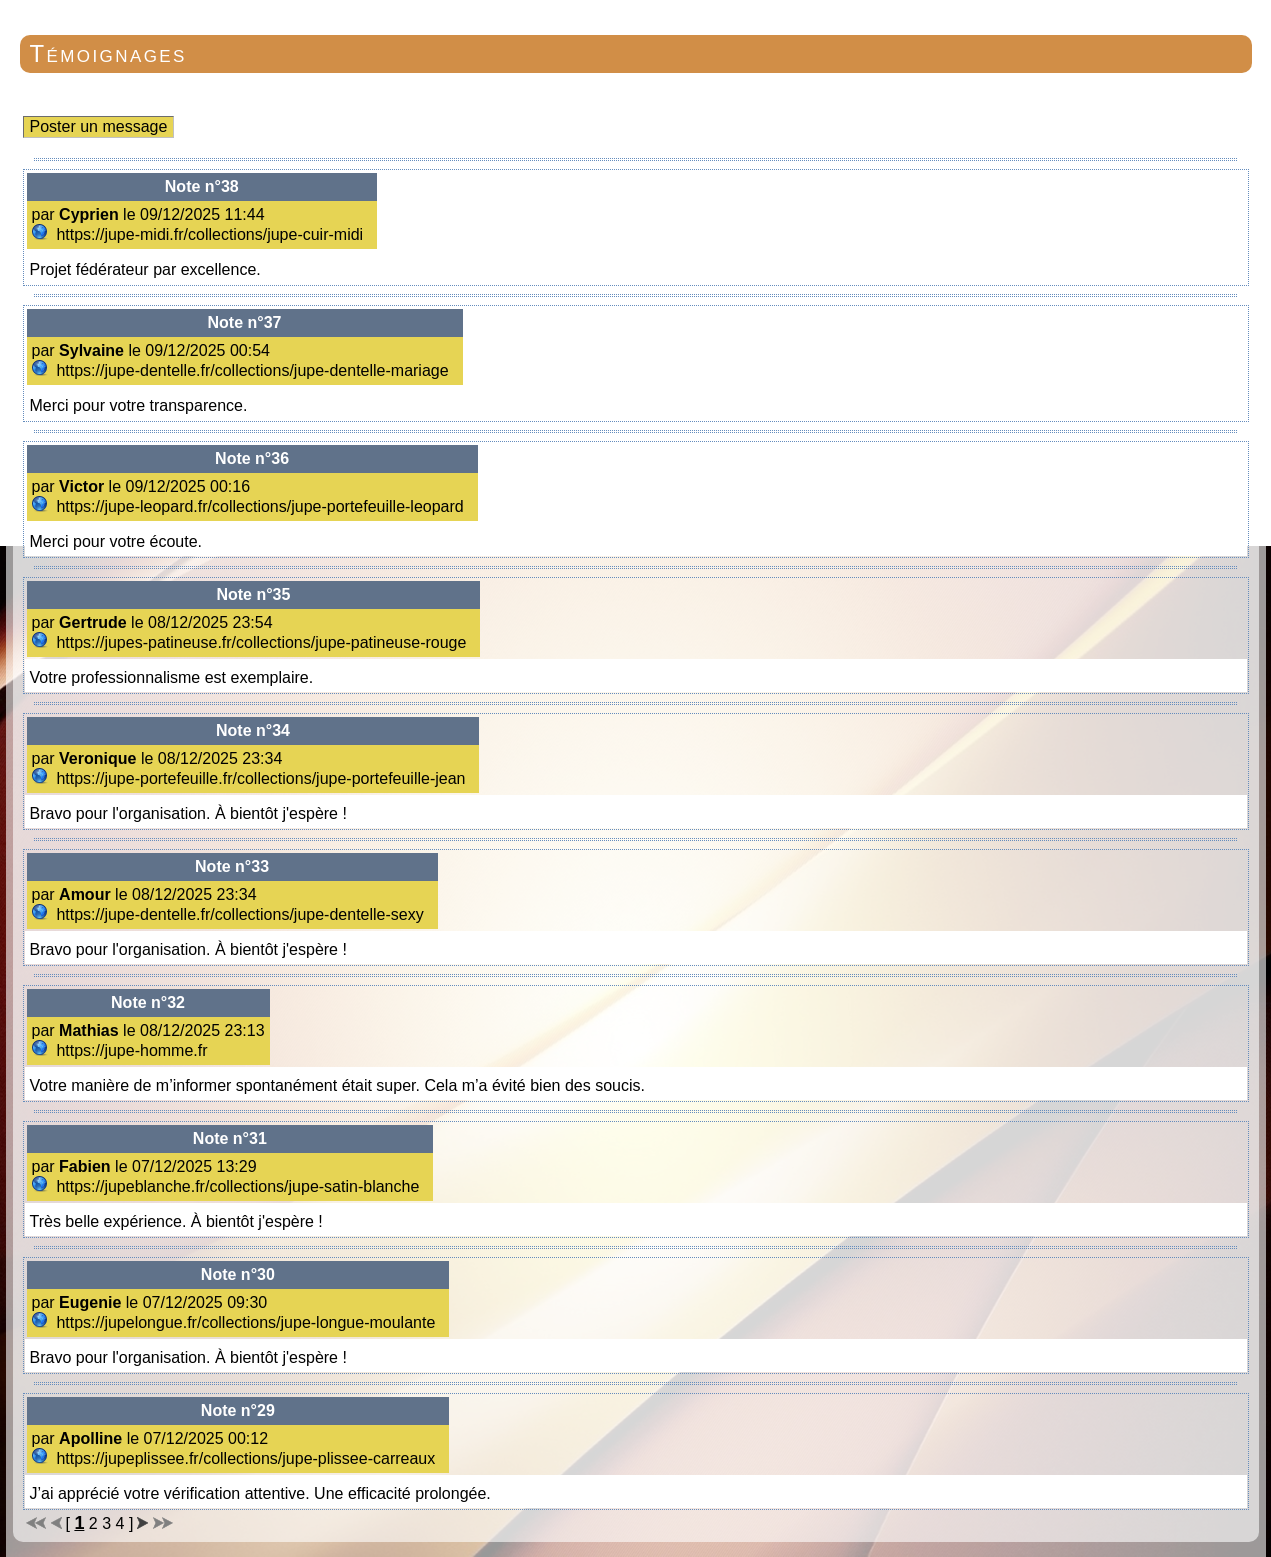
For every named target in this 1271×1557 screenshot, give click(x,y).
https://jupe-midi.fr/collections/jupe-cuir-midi (200, 234)
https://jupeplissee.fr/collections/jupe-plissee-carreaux (236, 1458)
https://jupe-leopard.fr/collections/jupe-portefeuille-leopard (250, 506)
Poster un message (99, 126)
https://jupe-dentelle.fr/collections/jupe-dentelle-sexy (230, 914)
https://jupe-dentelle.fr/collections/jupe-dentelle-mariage (243, 370)
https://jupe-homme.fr (122, 1050)
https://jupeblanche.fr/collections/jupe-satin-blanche (228, 1186)
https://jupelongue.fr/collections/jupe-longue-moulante (236, 1322)
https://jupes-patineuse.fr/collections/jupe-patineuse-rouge (251, 642)
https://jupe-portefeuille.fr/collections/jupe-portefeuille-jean (251, 778)
